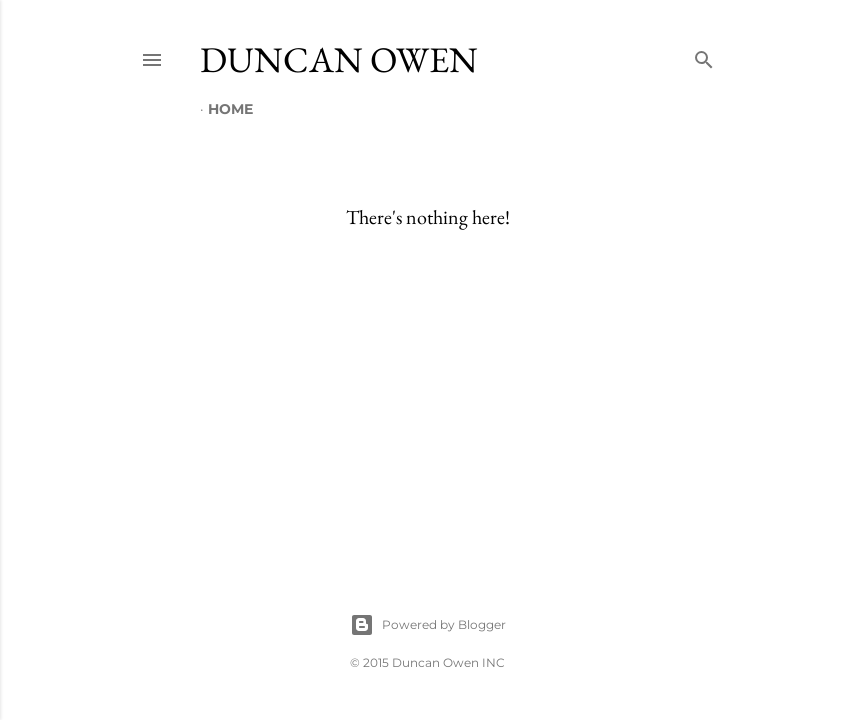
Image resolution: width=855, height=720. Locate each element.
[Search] (704, 55)
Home (230, 109)
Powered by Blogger (428, 625)
